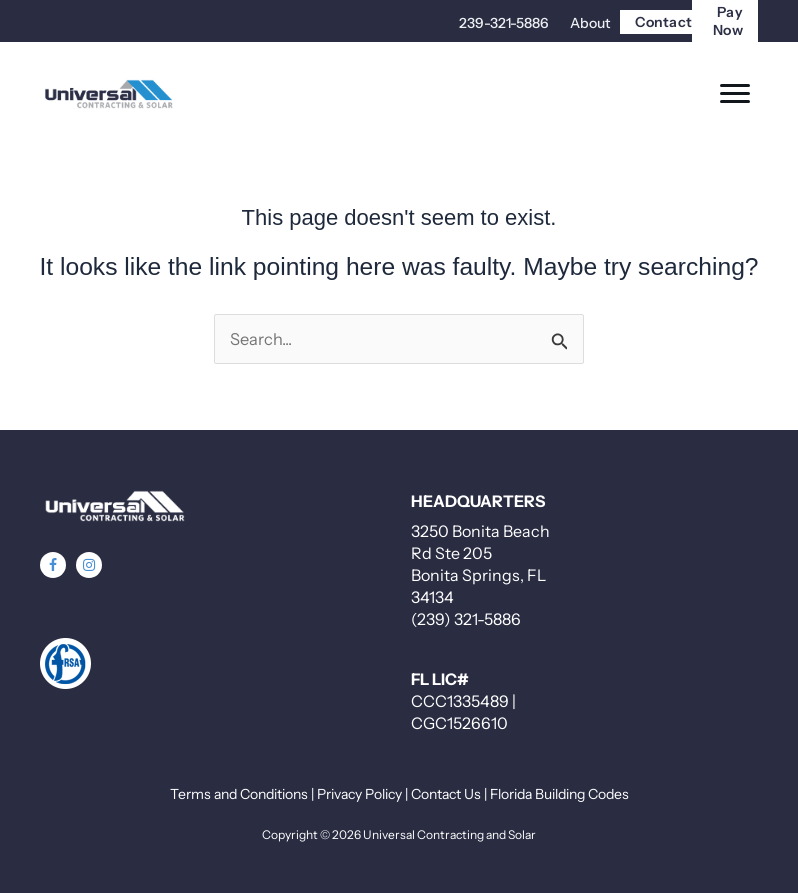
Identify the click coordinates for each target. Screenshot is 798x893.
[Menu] (735, 94)
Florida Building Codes (559, 794)
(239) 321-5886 (466, 619)
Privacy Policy (359, 794)
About (590, 23)
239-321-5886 (504, 23)
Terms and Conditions (239, 794)
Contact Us (446, 794)
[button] (53, 565)
